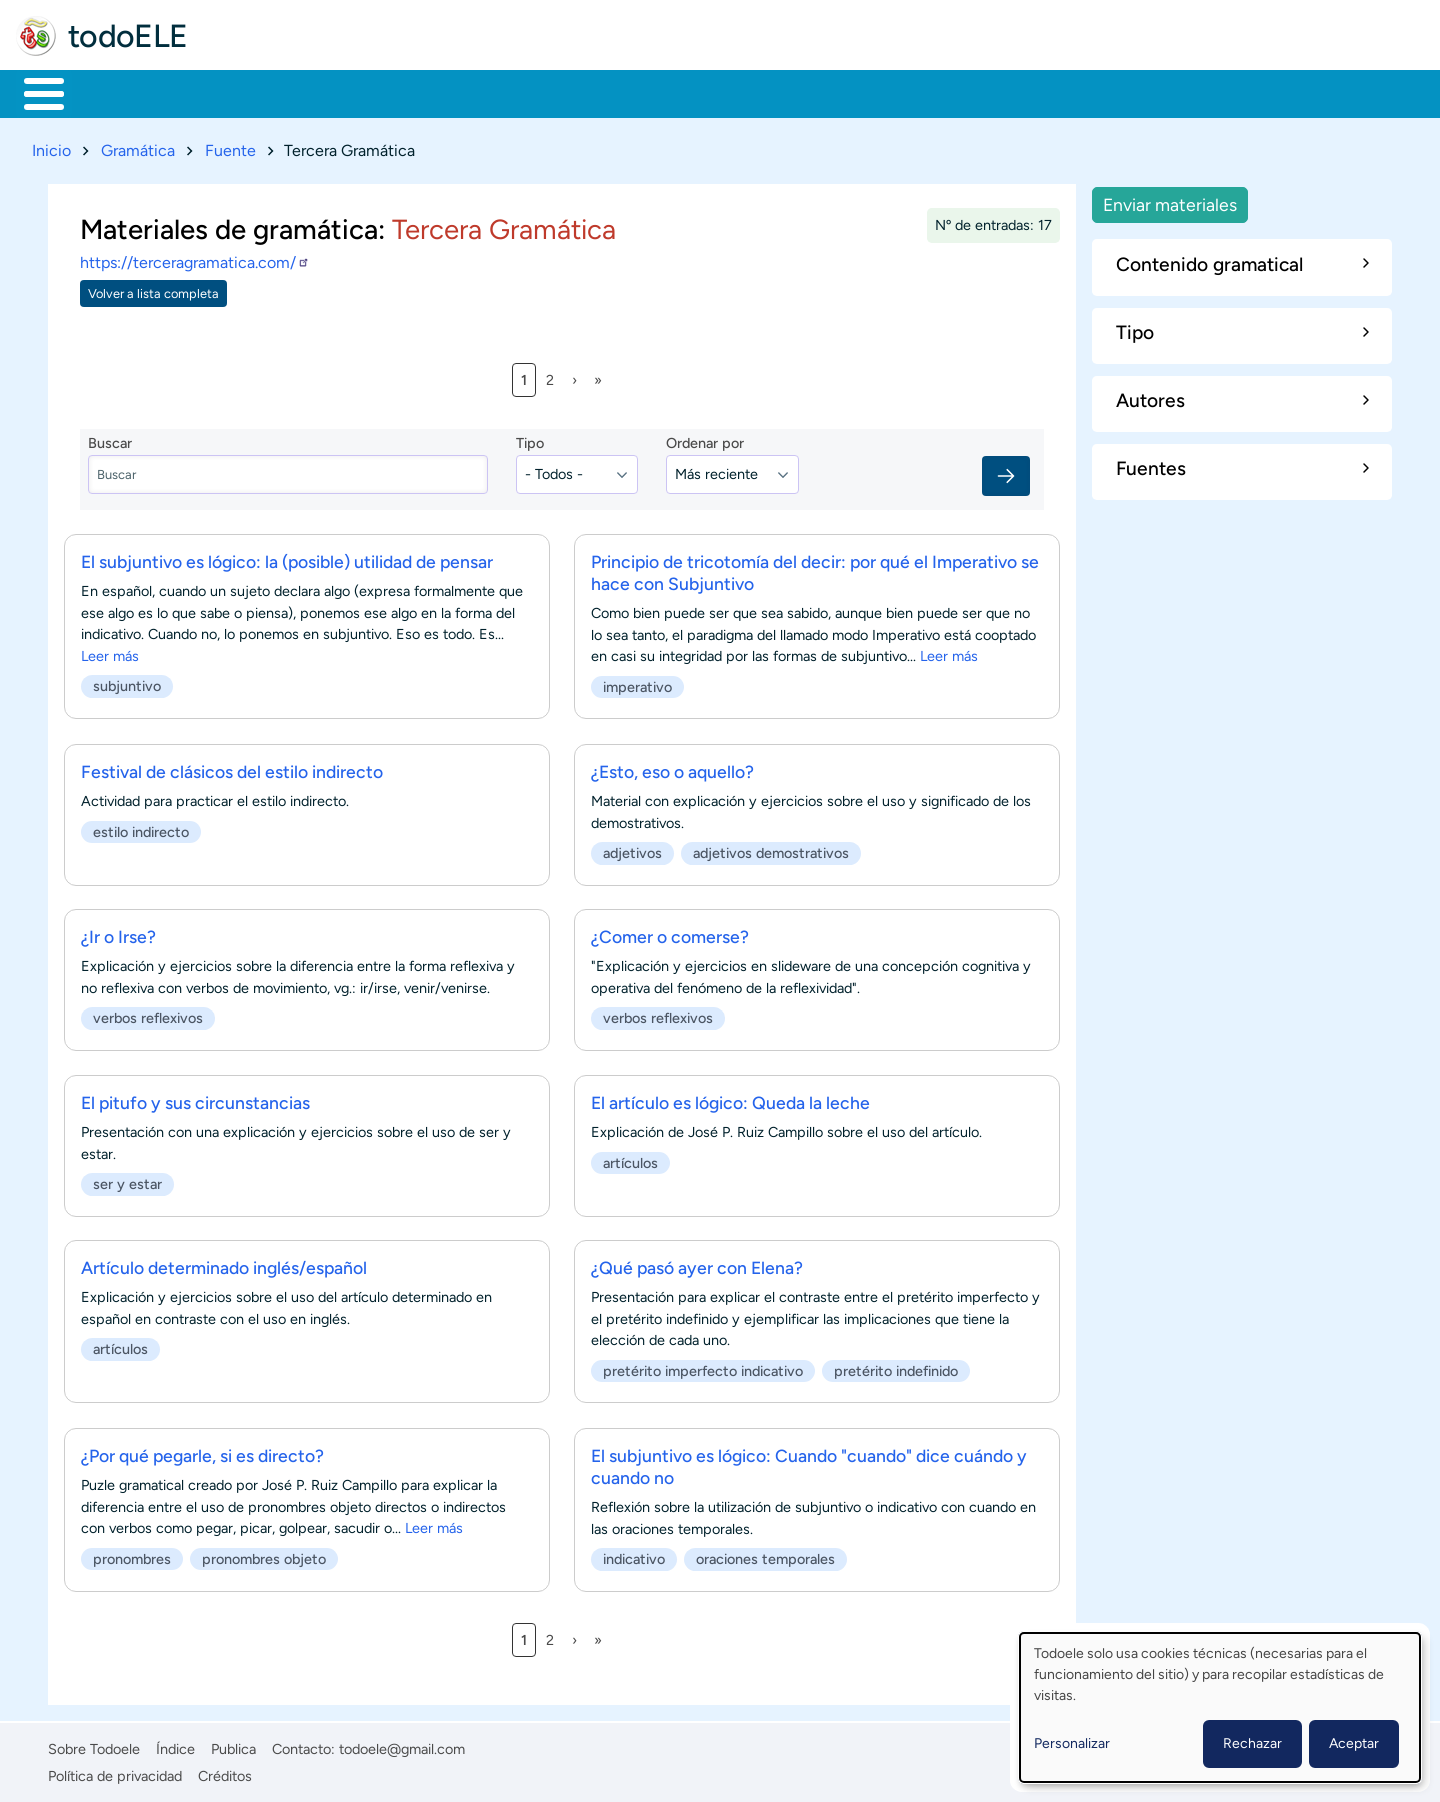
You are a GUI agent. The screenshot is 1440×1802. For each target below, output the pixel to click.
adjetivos (632, 849)
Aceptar (1354, 1743)
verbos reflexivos (148, 1015)
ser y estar (127, 1180)
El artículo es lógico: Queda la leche (730, 1098)
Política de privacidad (115, 1772)
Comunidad (742, 92)
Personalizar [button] (1072, 1743)
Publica (233, 1746)
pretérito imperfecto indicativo (703, 1368)
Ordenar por (705, 440)
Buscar (834, 92)
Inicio (33, 92)
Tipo (530, 440)
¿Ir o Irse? (118, 933)
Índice (175, 1746)
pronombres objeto (264, 1555)
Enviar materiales (1170, 200)
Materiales (113, 92)
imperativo (637, 684)
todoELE (128, 36)
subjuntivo (127, 683)
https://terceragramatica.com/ (195, 259)
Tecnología (606, 92)
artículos (630, 1159)
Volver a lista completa (153, 289)
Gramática (138, 146)
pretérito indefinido (896, 1368)
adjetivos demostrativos (771, 849)
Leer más (110, 653)
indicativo (634, 1555)
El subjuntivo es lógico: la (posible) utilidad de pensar (287, 558)
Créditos (225, 1772)
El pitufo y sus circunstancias (195, 1098)
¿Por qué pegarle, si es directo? (202, 1451)
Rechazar (1252, 1743)
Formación (245, 92)
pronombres (132, 1555)
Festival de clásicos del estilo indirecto (232, 767)
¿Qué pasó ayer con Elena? (697, 1264)
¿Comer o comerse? (670, 933)
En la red (479, 92)
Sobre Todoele (94, 1746)
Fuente (230, 146)
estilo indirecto (141, 828)
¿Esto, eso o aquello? (672, 767)
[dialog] (1220, 1707)
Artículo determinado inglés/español (224, 1264)
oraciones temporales (765, 1555)
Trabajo (366, 92)
